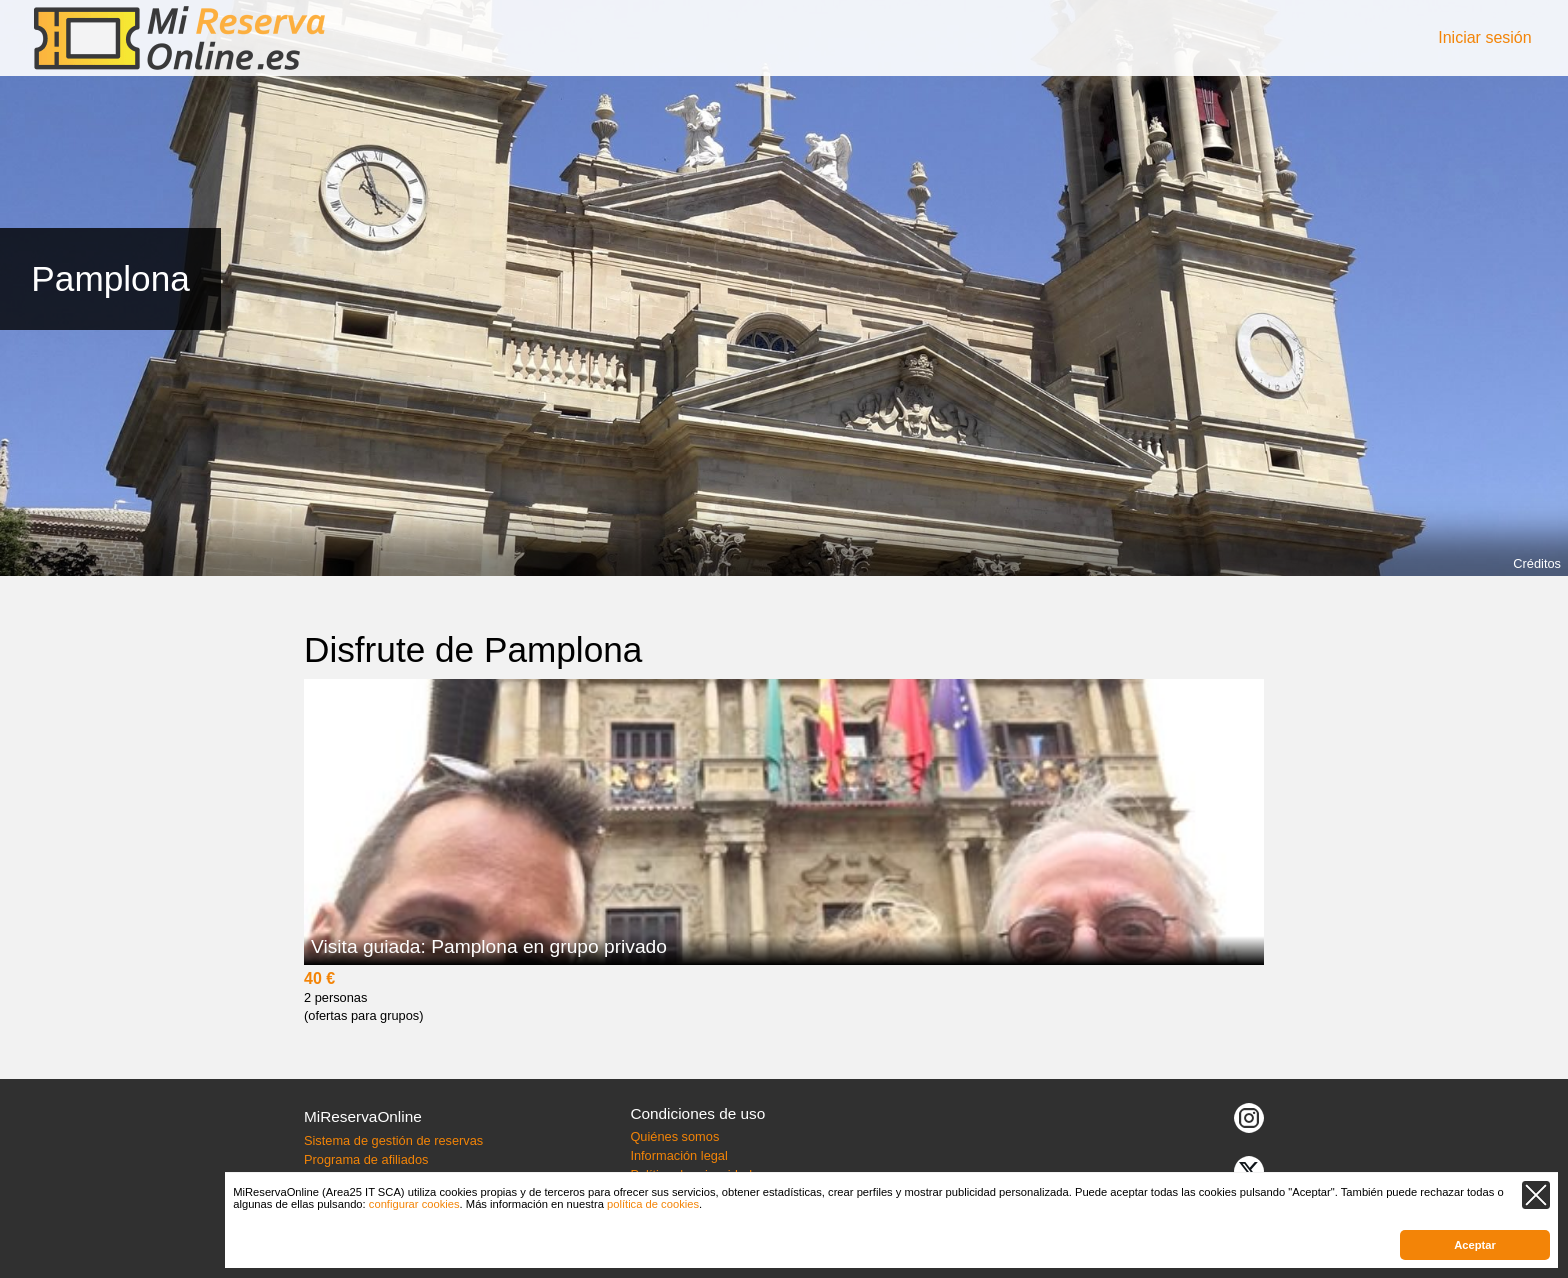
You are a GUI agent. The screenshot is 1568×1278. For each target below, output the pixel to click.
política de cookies (653, 1204)
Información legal (678, 1155)
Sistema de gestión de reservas (393, 1140)
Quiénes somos (674, 1136)
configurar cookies (414, 1204)
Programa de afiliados (366, 1159)
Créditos (1537, 563)
